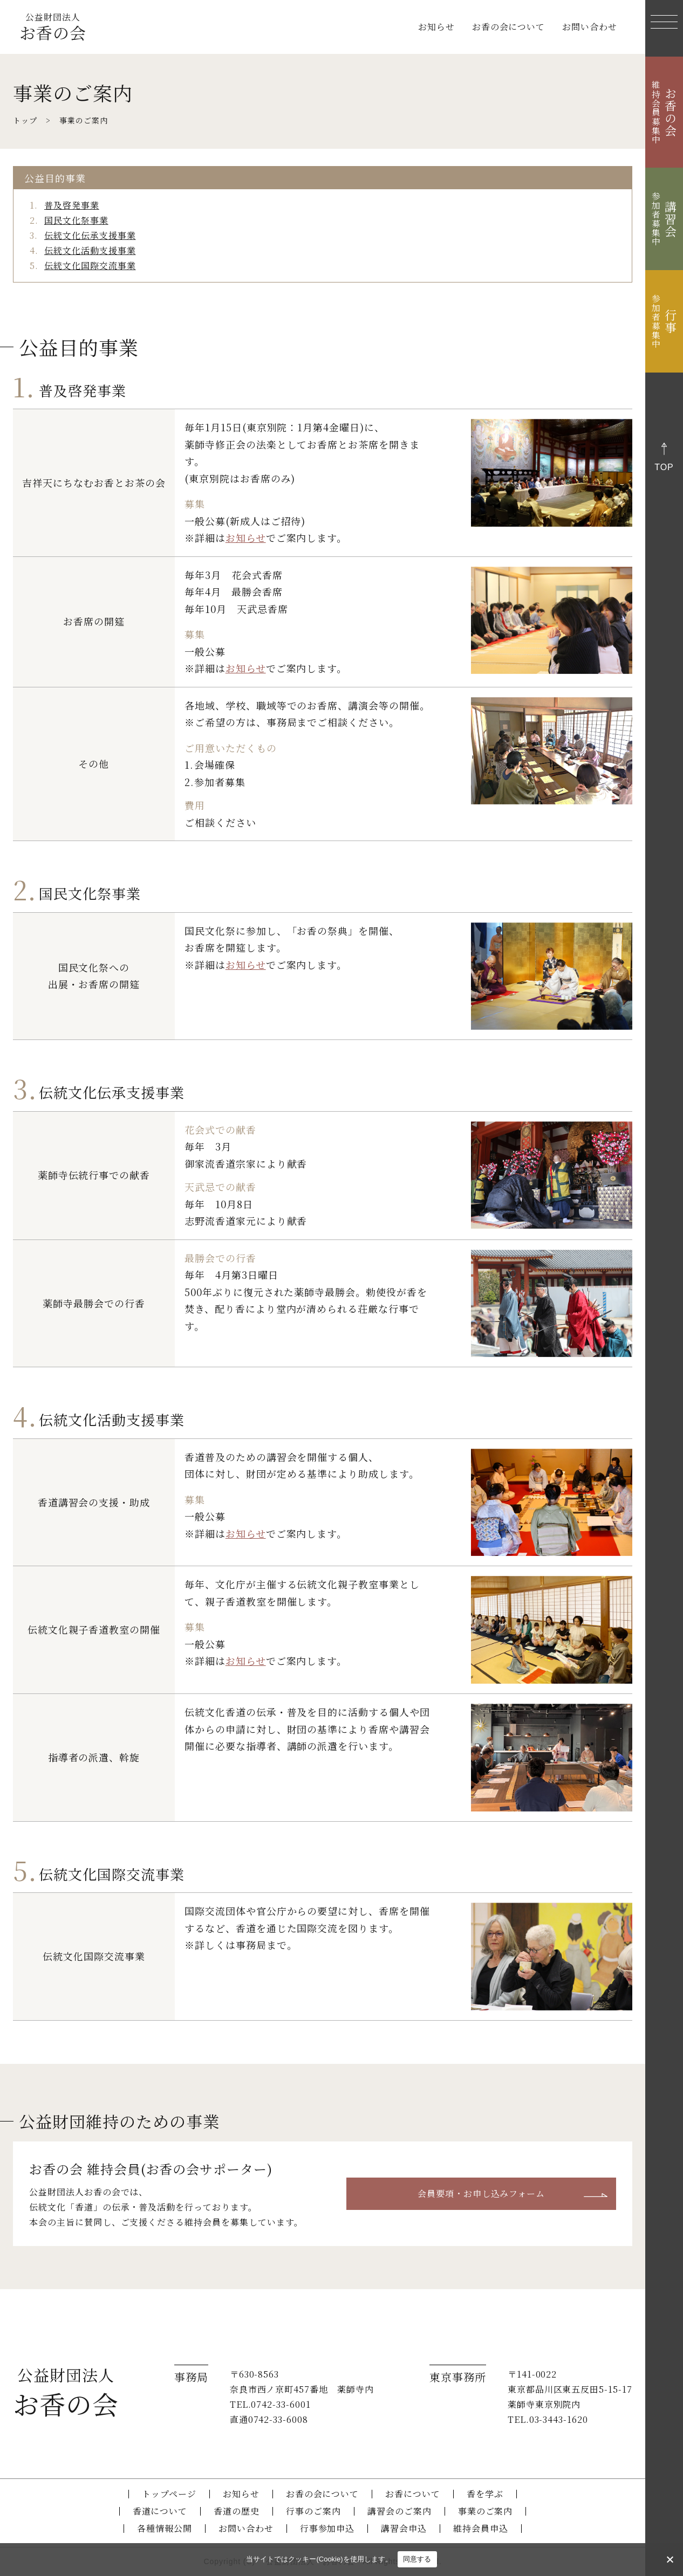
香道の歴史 (236, 2511)
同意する (417, 2559)
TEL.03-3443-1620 (548, 2419)
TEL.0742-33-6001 (270, 2404)
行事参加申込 (327, 2528)
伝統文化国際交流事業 (90, 265)
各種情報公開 (164, 2528)
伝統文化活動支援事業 (90, 250)
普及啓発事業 (71, 205)
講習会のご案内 (399, 2511)
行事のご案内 (313, 2511)
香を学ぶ (485, 2494)
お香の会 (52, 27)
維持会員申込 (480, 2528)
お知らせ (436, 26)
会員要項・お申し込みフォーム (481, 2193)
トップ (25, 120)
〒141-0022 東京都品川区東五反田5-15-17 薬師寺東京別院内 (570, 2389)
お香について (412, 2494)
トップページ (169, 2494)
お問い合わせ (589, 26)
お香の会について (508, 26)
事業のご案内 (485, 2511)
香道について (160, 2511)
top (663, 467)
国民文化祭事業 (76, 220)
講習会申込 (404, 2528)
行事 (664, 321)
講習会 (664, 218)
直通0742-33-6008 (269, 2419)
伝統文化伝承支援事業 (90, 235)
